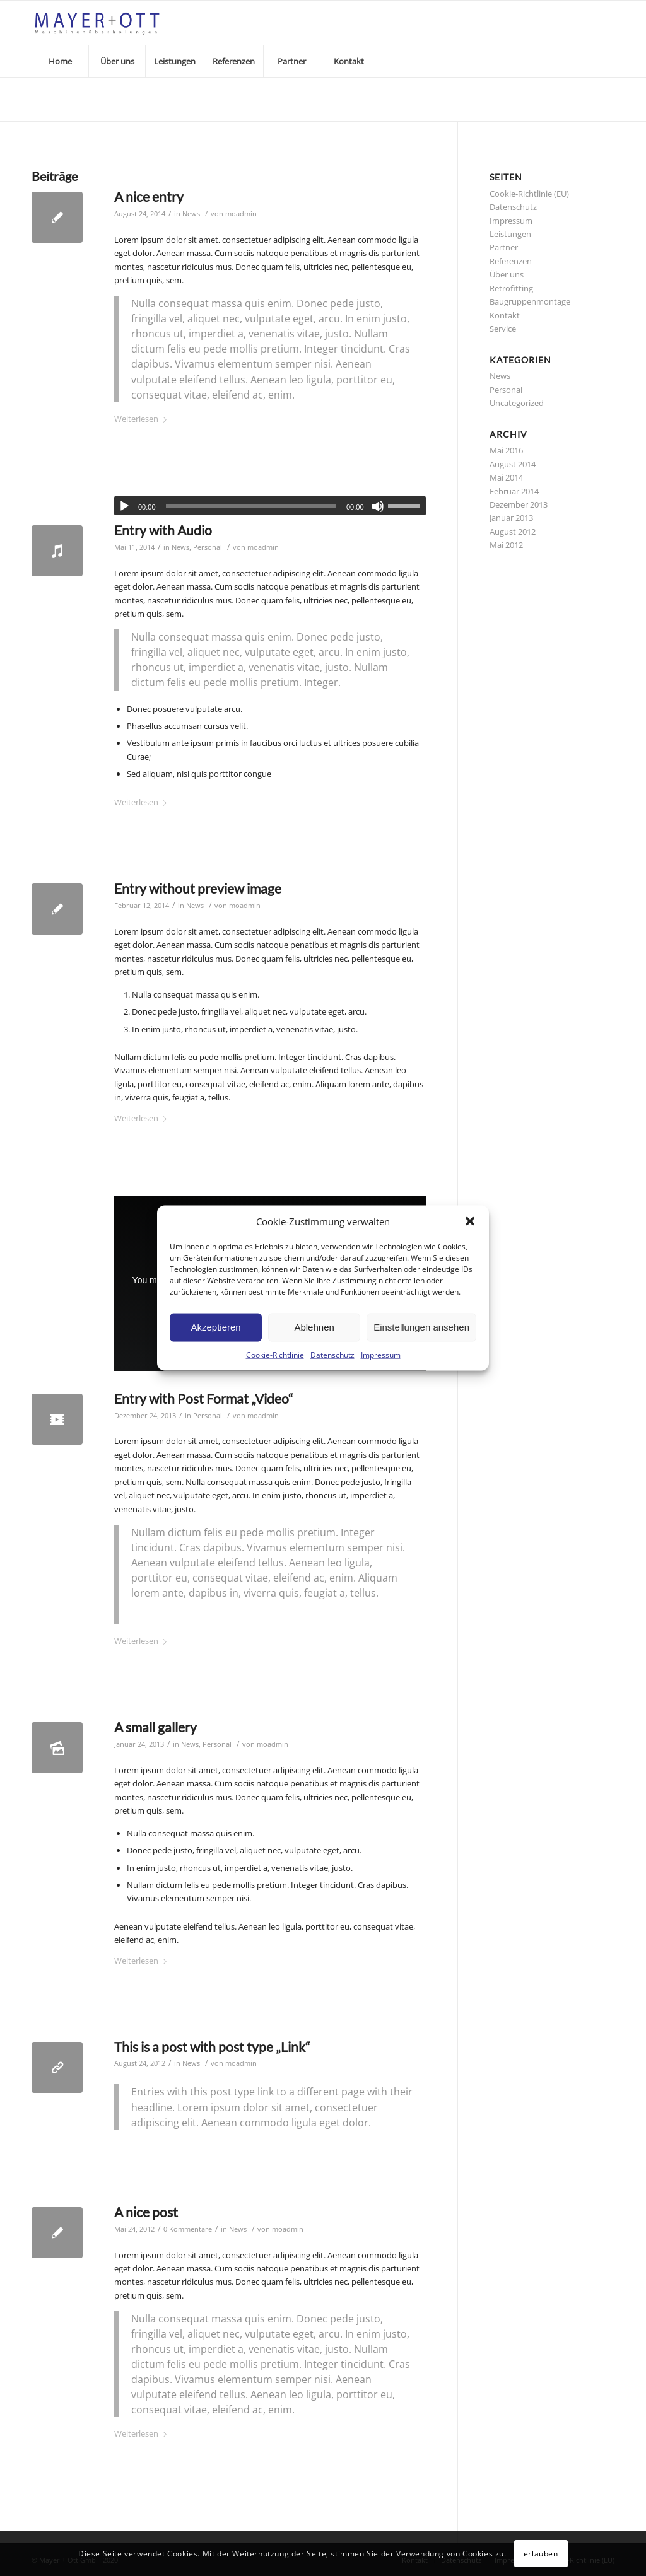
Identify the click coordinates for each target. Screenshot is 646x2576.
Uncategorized (517, 403)
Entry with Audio (163, 530)
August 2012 (513, 531)
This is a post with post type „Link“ (212, 2046)
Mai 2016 (506, 450)
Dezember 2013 (519, 504)
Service (503, 328)
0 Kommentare (187, 2229)
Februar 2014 (514, 491)
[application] (270, 505)
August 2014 (513, 464)
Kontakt (505, 315)
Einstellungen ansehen (421, 1327)
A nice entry (149, 196)
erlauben (541, 2553)
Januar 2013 (511, 517)
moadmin (241, 213)
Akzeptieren (215, 1327)
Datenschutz (332, 1354)
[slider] (251, 506)
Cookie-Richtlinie (275, 1354)
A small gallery (155, 1727)
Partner (504, 247)
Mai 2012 (506, 545)
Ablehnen (314, 1327)
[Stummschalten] (378, 506)
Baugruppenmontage (530, 301)
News (191, 213)
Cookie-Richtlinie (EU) (529, 193)
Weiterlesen (143, 418)
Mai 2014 (506, 477)
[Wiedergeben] (124, 506)
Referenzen (511, 261)
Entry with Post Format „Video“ (203, 1398)
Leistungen (510, 234)
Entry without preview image (197, 888)
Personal (207, 547)
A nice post (146, 2212)
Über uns (507, 274)
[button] (470, 1221)
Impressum (381, 1354)
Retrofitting (511, 288)
